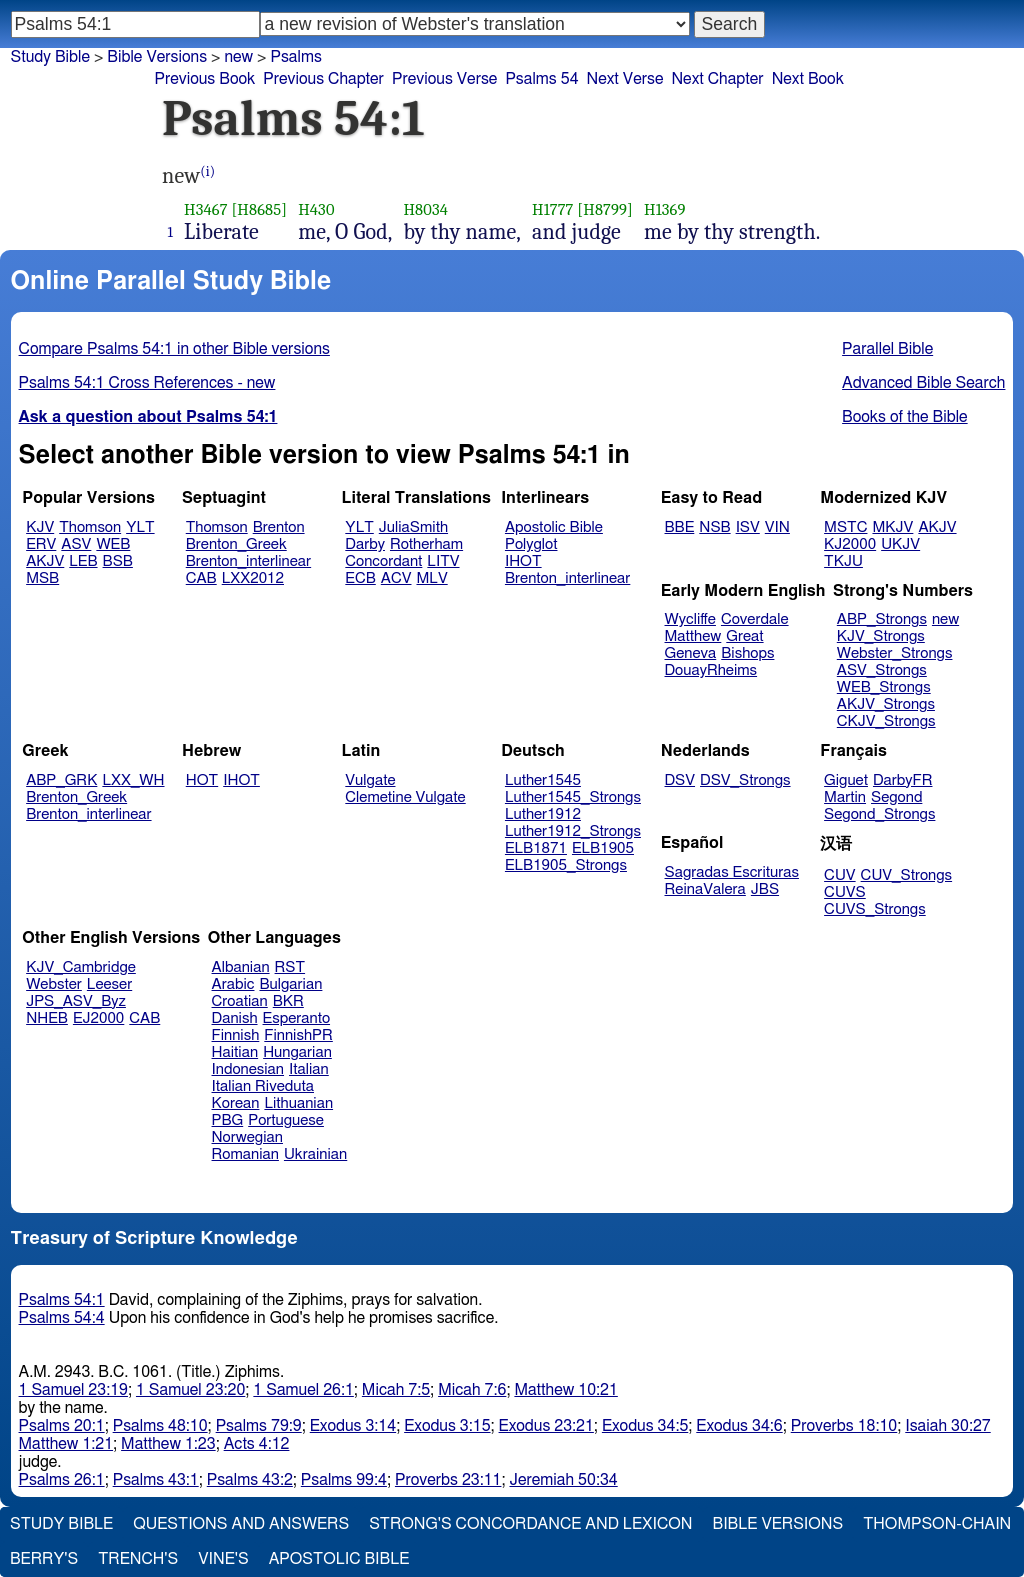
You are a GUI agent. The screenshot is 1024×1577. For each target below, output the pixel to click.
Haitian (235, 1052)
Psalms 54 (541, 79)
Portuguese (286, 1120)
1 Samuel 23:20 (190, 1390)
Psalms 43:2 (250, 1480)
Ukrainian (315, 1154)
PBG (228, 1120)
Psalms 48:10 (160, 1426)
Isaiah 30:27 (947, 1426)
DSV (680, 780)
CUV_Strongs (906, 875)
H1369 (665, 209)
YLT (140, 527)
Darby (365, 544)
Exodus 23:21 (546, 1426)
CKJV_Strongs (886, 721)
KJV (40, 527)
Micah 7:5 (396, 1390)
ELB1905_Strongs (566, 865)
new (945, 619)
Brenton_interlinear (248, 561)
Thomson (90, 527)
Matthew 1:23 (168, 1444)
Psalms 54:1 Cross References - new (147, 383)
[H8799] (605, 209)
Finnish (236, 1035)
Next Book (808, 79)
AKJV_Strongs (886, 704)
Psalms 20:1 (62, 1426)
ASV (76, 544)
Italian (309, 1069)
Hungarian (297, 1052)
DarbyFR (903, 780)
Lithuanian (298, 1103)
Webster (54, 984)
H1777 (553, 209)
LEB (83, 561)
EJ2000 (98, 1018)
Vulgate (370, 780)
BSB (118, 561)
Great (744, 636)
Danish (235, 1018)
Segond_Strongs (879, 814)
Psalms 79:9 (259, 1426)
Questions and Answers (241, 1524)
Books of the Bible (905, 417)
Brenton (279, 527)
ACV (396, 578)
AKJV (45, 561)
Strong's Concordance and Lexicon (530, 1524)
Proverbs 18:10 (844, 1426)
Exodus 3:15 (447, 1426)
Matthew (693, 636)
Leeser (109, 984)
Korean (236, 1103)
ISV (748, 527)
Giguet (846, 780)
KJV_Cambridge (81, 967)
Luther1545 (543, 780)
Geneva (691, 653)
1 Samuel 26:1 (303, 1390)
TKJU (843, 561)
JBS (765, 889)
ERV (41, 544)
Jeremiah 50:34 (563, 1480)
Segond (896, 797)
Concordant (383, 561)
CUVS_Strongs (875, 909)
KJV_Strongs (881, 636)
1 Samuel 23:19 (73, 1390)
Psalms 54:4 (62, 1318)
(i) (207, 171)
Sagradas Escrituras (732, 872)
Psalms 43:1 (156, 1480)
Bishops (747, 653)
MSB (42, 578)
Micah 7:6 (472, 1390)
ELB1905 (603, 848)
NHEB (47, 1018)
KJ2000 (850, 544)
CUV (840, 875)
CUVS (845, 892)
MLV (431, 578)
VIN (777, 527)
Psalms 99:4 (344, 1480)
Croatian (240, 1001)
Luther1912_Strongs (573, 831)
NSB (714, 527)
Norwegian (247, 1137)
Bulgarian (290, 984)
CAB (201, 578)
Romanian (245, 1154)
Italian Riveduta (263, 1086)
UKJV (900, 544)
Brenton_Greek (236, 544)
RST (290, 967)
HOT (202, 780)
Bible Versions (157, 57)
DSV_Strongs (745, 780)
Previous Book (204, 79)
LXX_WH (133, 780)
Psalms (295, 57)
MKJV (892, 527)
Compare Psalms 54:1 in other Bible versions (174, 349)
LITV (443, 561)
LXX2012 (253, 578)
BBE (680, 527)
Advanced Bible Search (923, 383)
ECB (360, 578)
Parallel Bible (887, 349)
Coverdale (755, 619)
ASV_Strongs (882, 670)
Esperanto (297, 1018)
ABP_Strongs (882, 619)
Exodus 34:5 (645, 1426)
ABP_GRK (61, 780)
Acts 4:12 (257, 1444)
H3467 (206, 209)
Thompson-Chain (937, 1524)
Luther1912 (543, 814)
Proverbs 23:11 (448, 1480)
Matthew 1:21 (66, 1444)
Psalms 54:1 (62, 1300)
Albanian (241, 967)
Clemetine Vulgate (405, 797)
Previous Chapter (323, 79)
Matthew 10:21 (565, 1390)
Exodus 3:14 (353, 1426)
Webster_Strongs (895, 653)
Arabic (233, 984)
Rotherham (426, 544)
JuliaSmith (413, 527)
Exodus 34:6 (739, 1426)
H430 (316, 209)
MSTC (845, 527)
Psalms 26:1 (62, 1480)
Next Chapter (717, 79)
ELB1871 (536, 848)
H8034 (425, 209)
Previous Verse (444, 79)
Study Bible (50, 57)
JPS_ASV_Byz (76, 1001)
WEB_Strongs (884, 687)
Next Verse (625, 79)
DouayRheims (711, 670)
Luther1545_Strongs (573, 797)
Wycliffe (690, 619)
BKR (288, 1001)
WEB (113, 544)
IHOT (523, 561)
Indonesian (248, 1069)
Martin (845, 797)
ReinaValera (705, 889)
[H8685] (259, 209)
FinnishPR (298, 1035)
